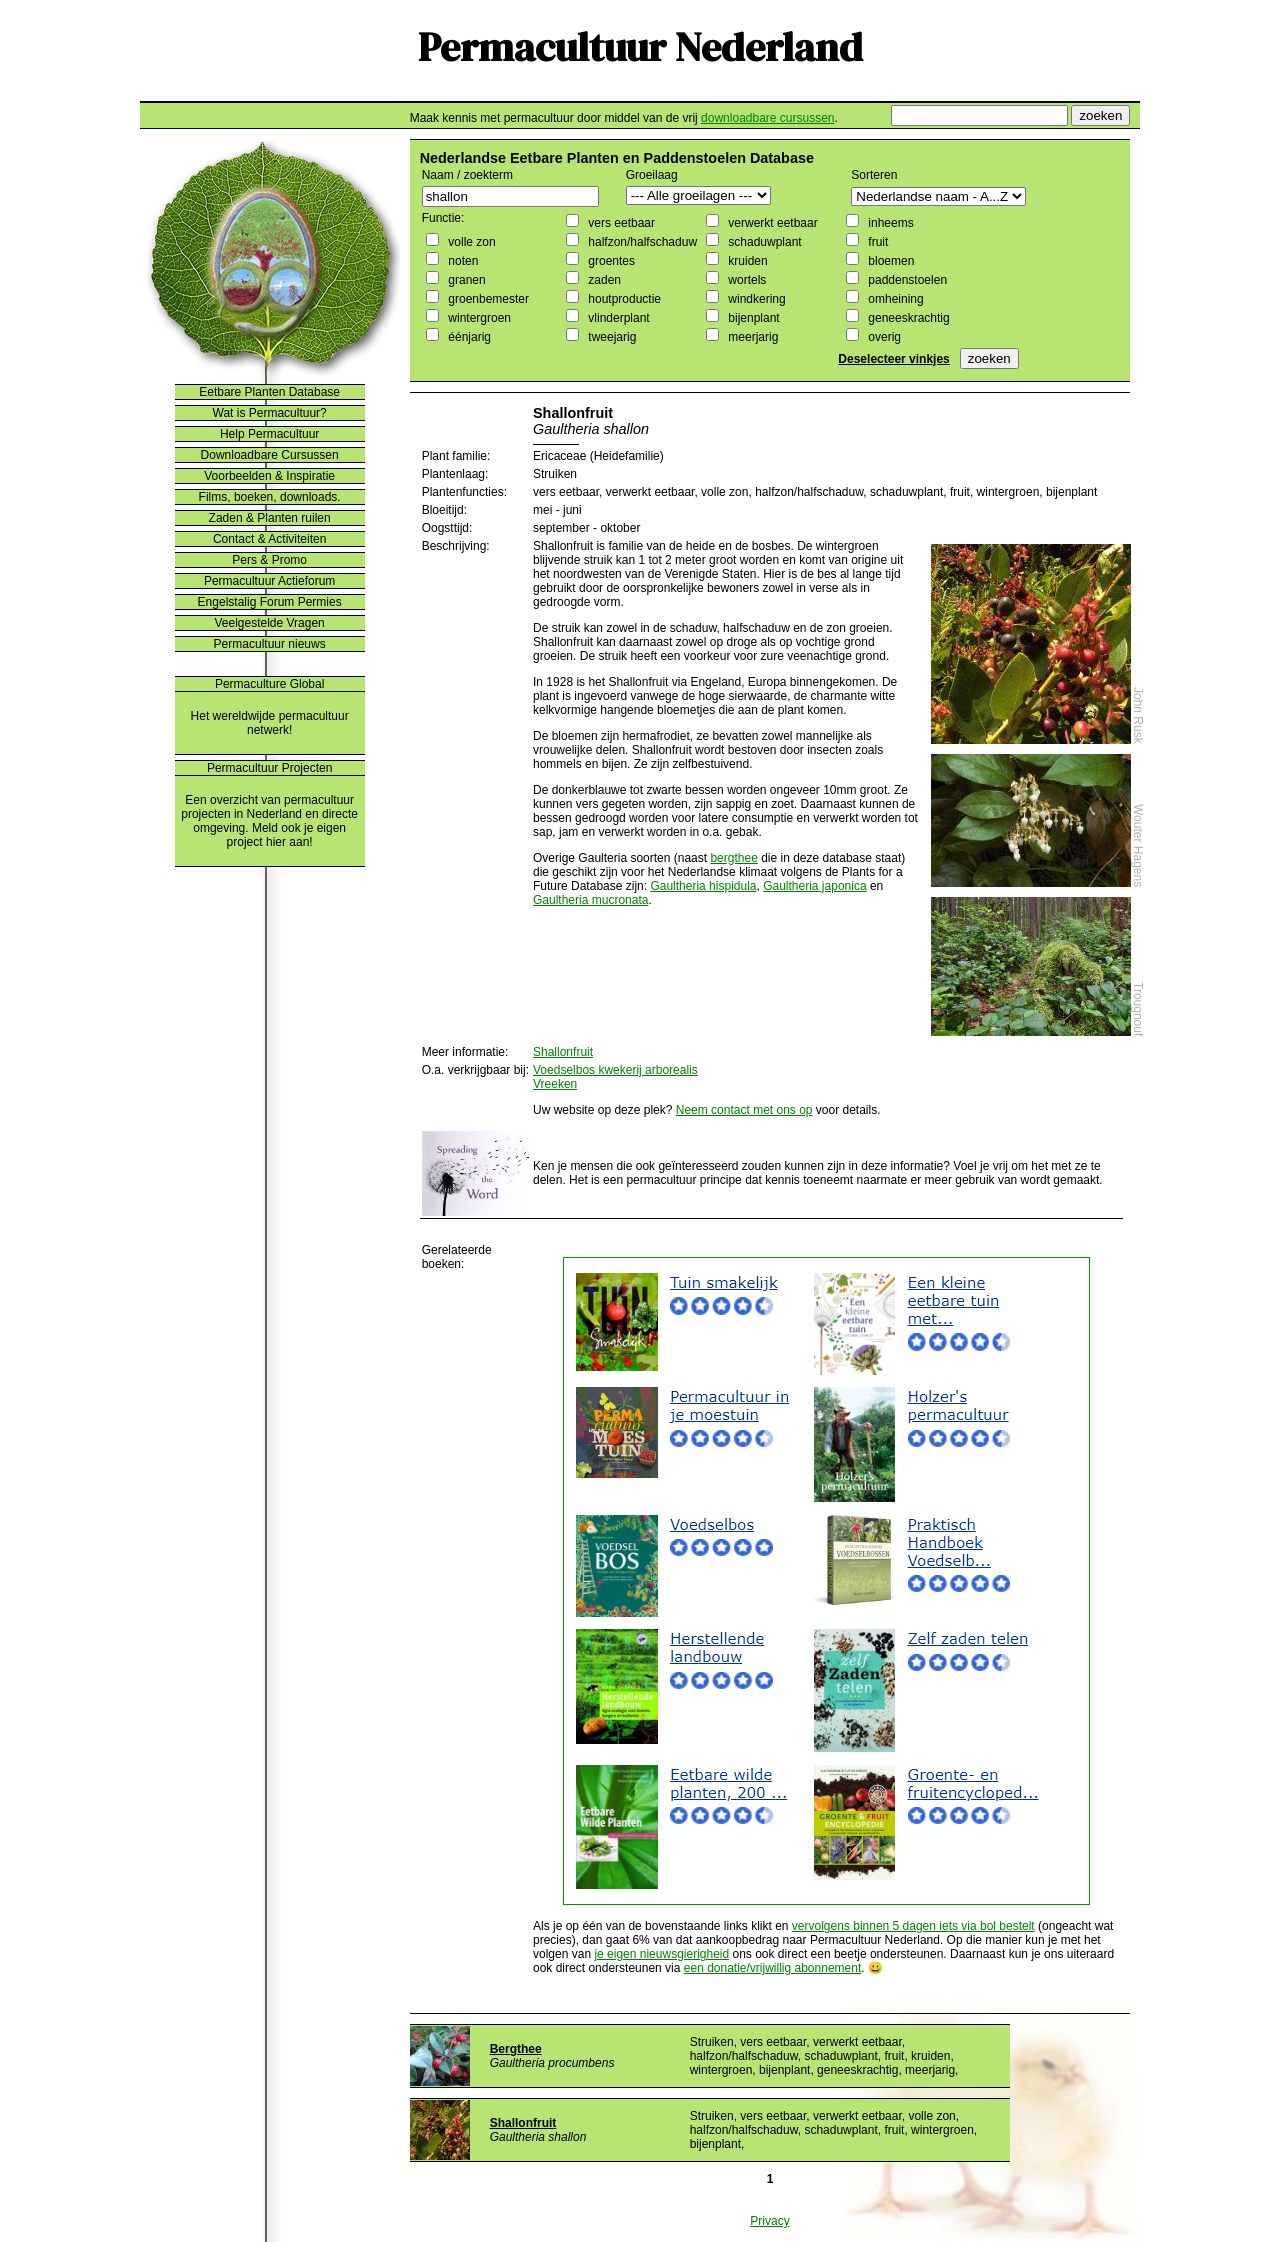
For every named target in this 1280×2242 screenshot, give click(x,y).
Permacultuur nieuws (270, 644)
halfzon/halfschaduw (641, 242)
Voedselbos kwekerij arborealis (615, 1070)
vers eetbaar (620, 223)
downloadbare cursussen (767, 118)
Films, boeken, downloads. (270, 497)
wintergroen (478, 318)
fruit (876, 242)
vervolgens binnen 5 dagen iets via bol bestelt (913, 1926)
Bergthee (516, 2049)
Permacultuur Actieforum (269, 581)
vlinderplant (617, 318)
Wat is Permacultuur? (270, 413)
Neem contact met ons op (744, 1110)
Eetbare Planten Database (269, 392)
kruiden (746, 261)
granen (465, 280)
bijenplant (752, 318)
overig (883, 337)
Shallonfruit (563, 1052)
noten (461, 261)
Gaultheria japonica (814, 886)
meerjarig (751, 337)
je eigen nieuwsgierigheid (661, 1954)
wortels (745, 280)
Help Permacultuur (269, 434)
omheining (894, 299)
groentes (610, 261)
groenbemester (487, 299)
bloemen (889, 261)
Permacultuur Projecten (269, 768)
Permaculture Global (269, 684)
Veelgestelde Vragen (269, 623)
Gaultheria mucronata (590, 900)
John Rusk (1138, 715)
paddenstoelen (906, 280)
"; (698, 195)
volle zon (470, 242)
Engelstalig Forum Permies (270, 602)
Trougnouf (1138, 1009)
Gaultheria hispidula (703, 886)
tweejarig (610, 337)
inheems (889, 223)
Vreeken (555, 1084)
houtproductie (623, 299)
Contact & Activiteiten (269, 539)
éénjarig (468, 337)
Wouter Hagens (1138, 845)
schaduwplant (763, 242)
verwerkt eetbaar (771, 223)
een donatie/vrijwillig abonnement (772, 1968)
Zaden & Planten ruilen (270, 518)
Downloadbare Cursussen (270, 455)
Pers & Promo (269, 560)
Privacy (769, 2221)
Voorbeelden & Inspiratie (269, 476)
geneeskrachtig (907, 318)
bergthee (733, 858)
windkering (755, 299)
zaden (603, 280)
